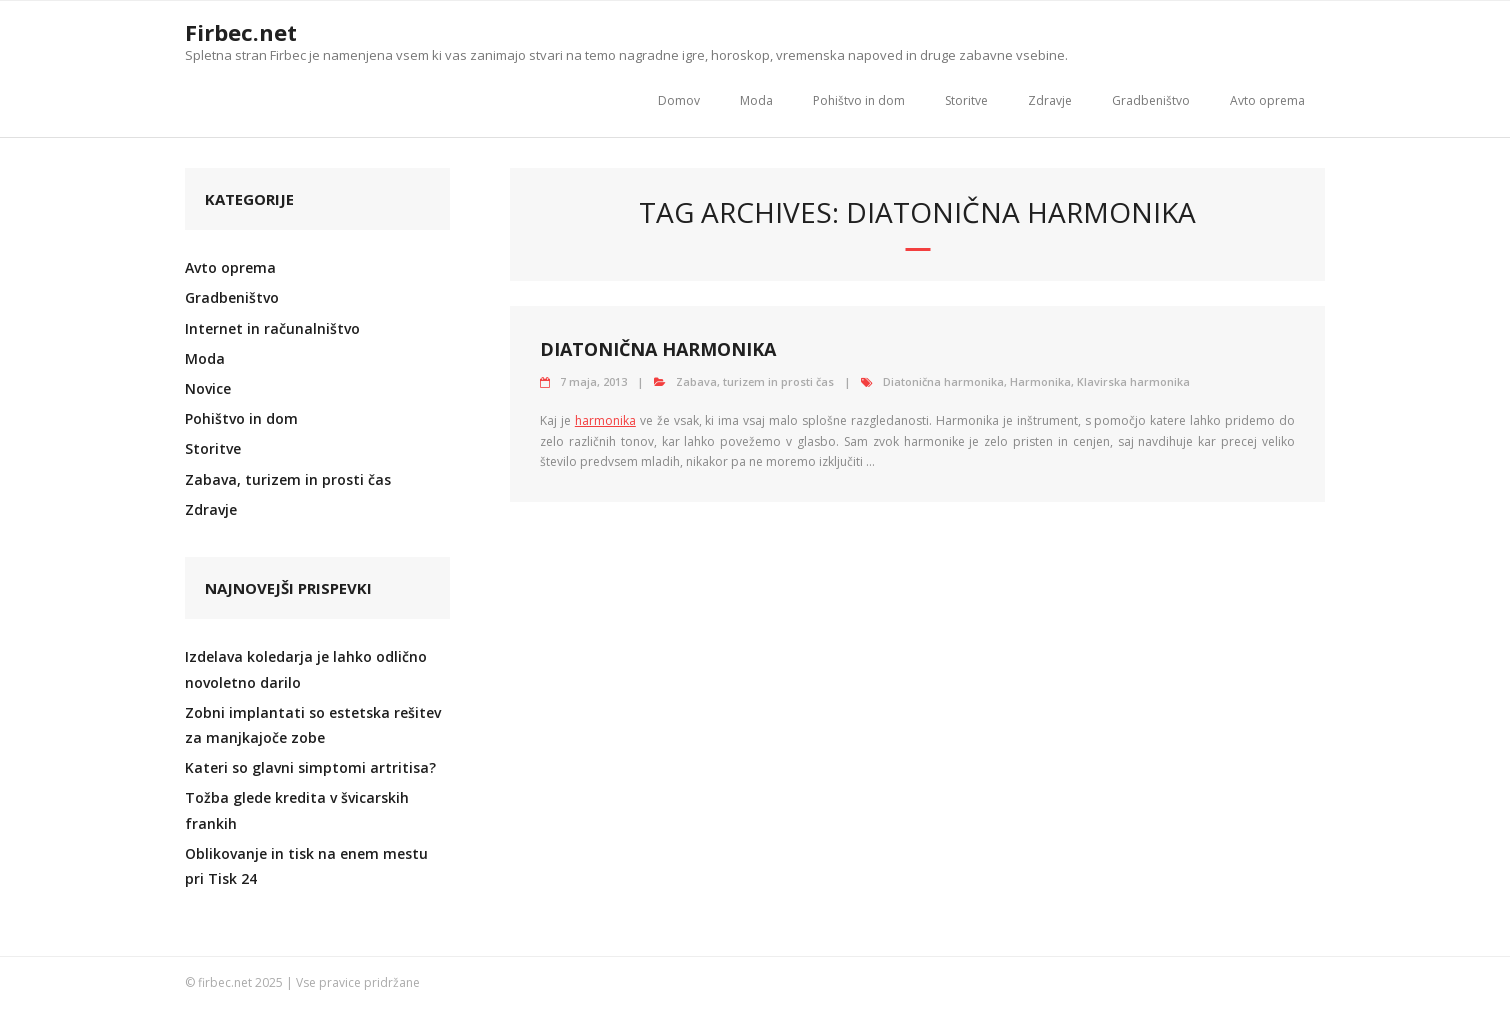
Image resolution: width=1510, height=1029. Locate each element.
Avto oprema (1267, 100)
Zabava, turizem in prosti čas (755, 381)
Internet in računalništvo (272, 328)
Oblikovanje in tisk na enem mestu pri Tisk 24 (306, 866)
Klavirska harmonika (1133, 381)
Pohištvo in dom (859, 100)
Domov (679, 100)
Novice (208, 388)
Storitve (966, 100)
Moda (756, 100)
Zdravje (1050, 100)
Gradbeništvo (1151, 100)
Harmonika (1040, 381)
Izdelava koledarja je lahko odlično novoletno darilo (306, 669)
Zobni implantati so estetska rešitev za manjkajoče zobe (313, 725)
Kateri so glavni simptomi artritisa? (310, 767)
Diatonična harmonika (658, 349)
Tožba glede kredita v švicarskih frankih (297, 810)
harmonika (605, 420)
